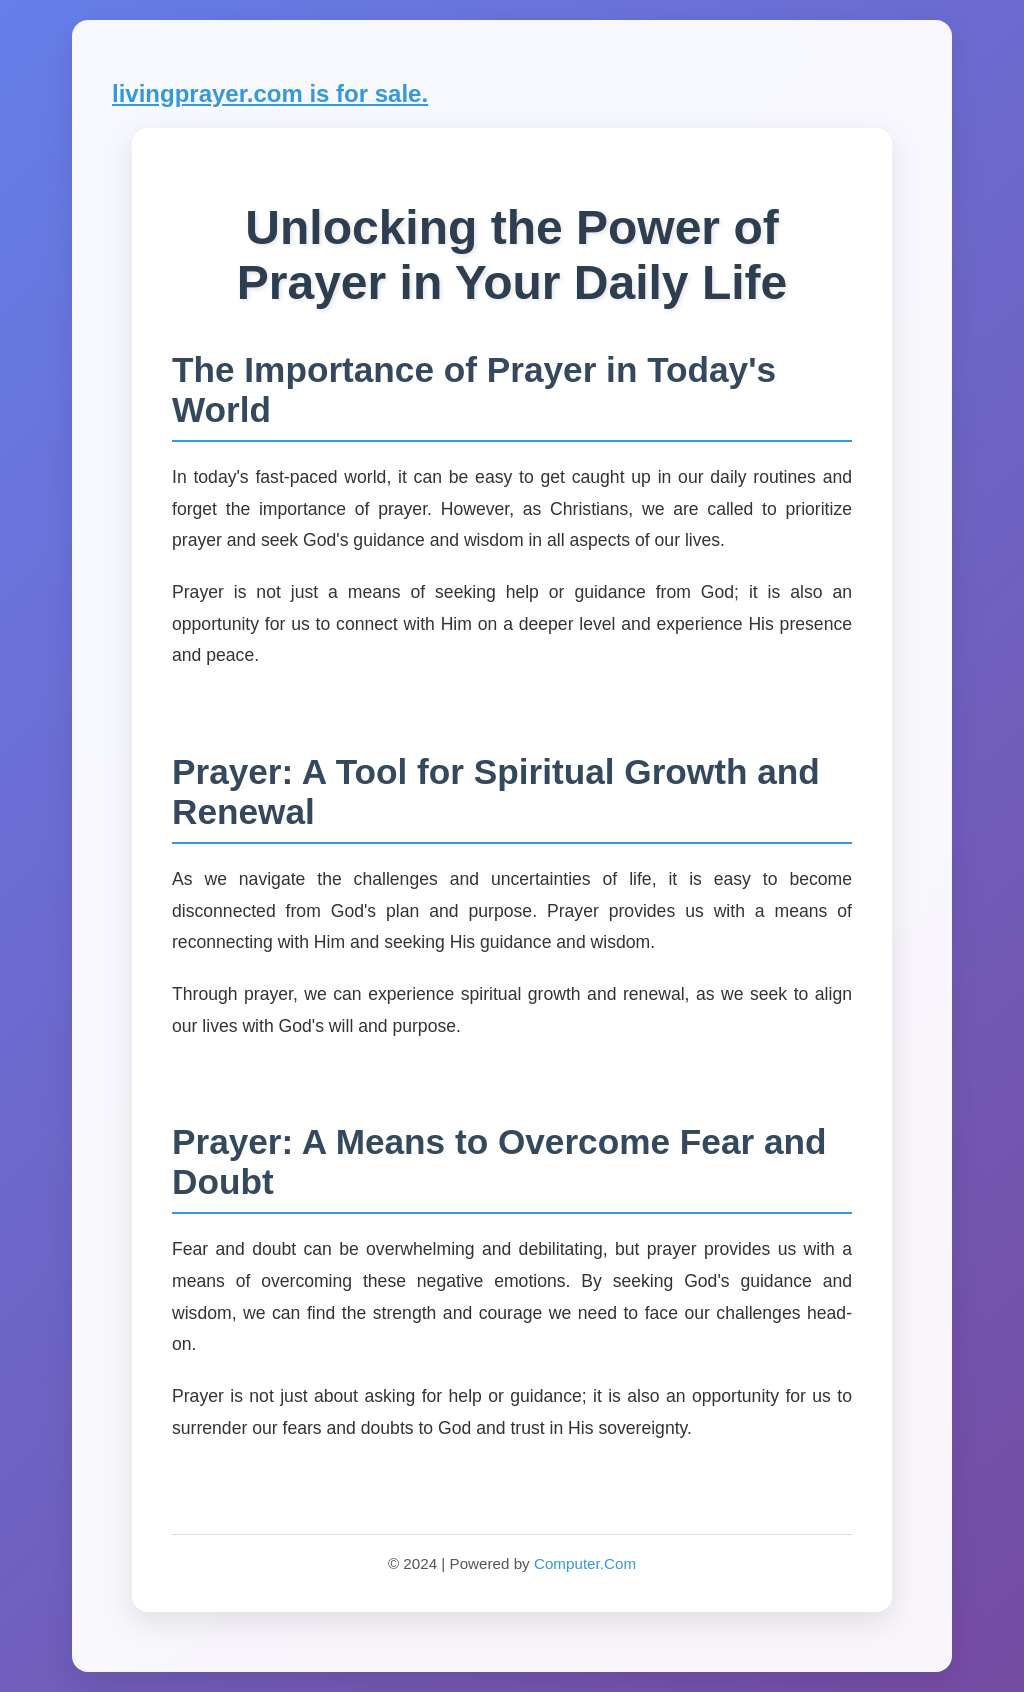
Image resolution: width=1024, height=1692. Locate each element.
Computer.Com (585, 1563)
